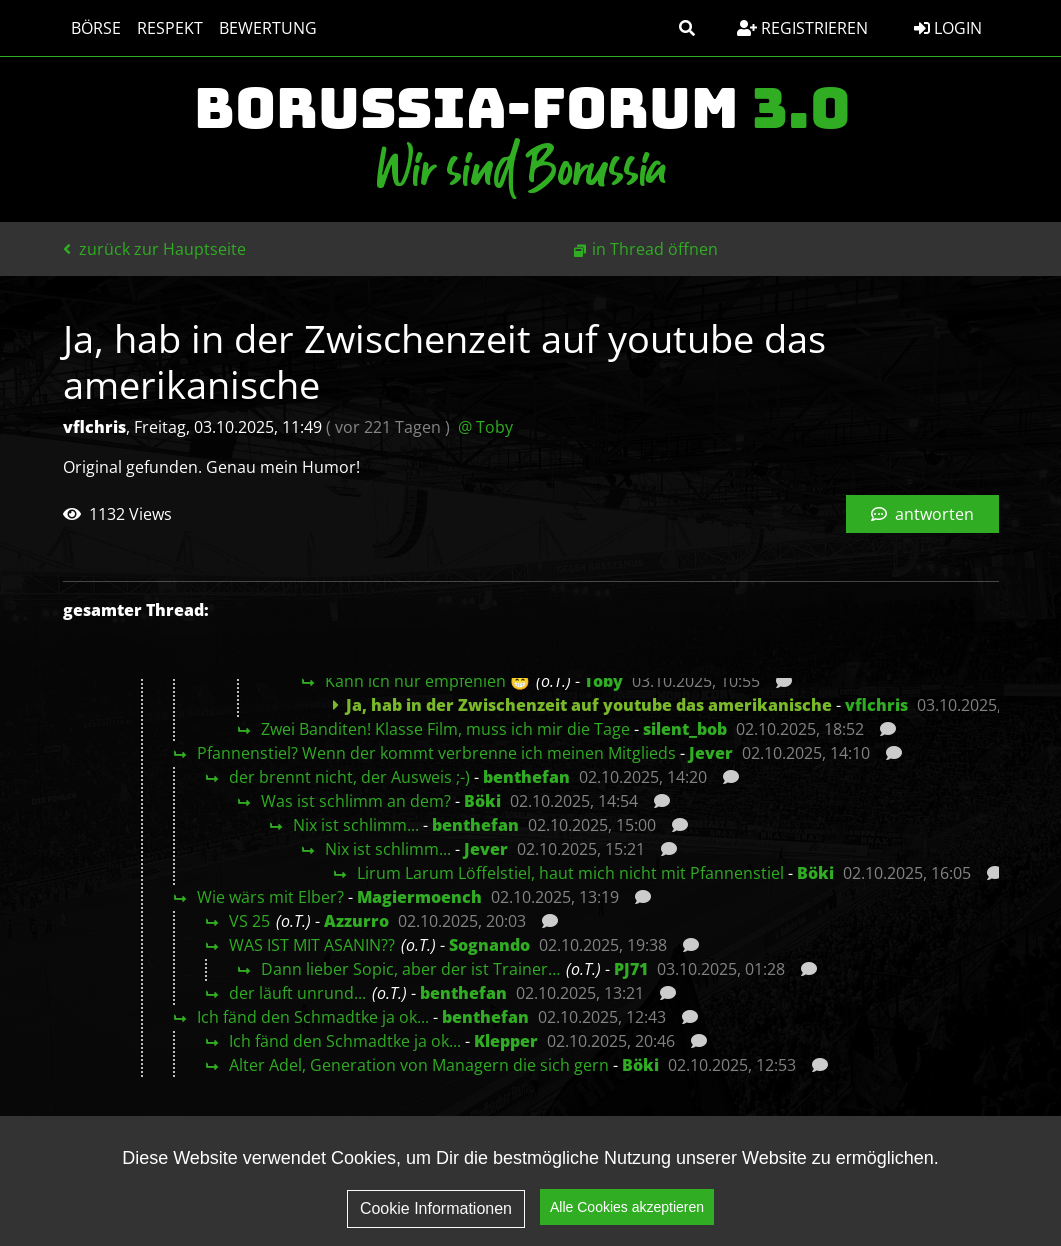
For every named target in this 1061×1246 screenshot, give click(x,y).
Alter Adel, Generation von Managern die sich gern (419, 1065)
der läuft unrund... (297, 993)
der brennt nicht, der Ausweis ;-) (349, 777)
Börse (96, 28)
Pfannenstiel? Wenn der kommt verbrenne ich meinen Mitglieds (436, 753)
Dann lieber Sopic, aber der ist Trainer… (410, 969)
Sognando (489, 945)
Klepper (506, 1041)
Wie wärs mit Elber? (270, 897)
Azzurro (356, 921)
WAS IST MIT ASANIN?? (312, 945)
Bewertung (268, 28)
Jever (711, 753)
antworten (922, 514)
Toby (603, 681)
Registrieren (802, 28)
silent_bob (685, 729)
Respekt (170, 28)
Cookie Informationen (436, 1221)
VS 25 (249, 921)
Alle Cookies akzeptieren (627, 1220)
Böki (482, 801)
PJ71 (631, 969)
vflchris (876, 705)
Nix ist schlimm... (356, 825)
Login (948, 28)
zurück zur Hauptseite (154, 249)
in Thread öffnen (655, 249)
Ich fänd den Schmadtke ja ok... (313, 1017)
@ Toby (485, 427)
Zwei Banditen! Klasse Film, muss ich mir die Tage (445, 729)
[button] (687, 28)
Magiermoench (419, 897)
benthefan (526, 777)
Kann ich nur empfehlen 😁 (427, 681)
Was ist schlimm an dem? (356, 801)
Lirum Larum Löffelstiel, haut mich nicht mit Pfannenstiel (570, 873)
